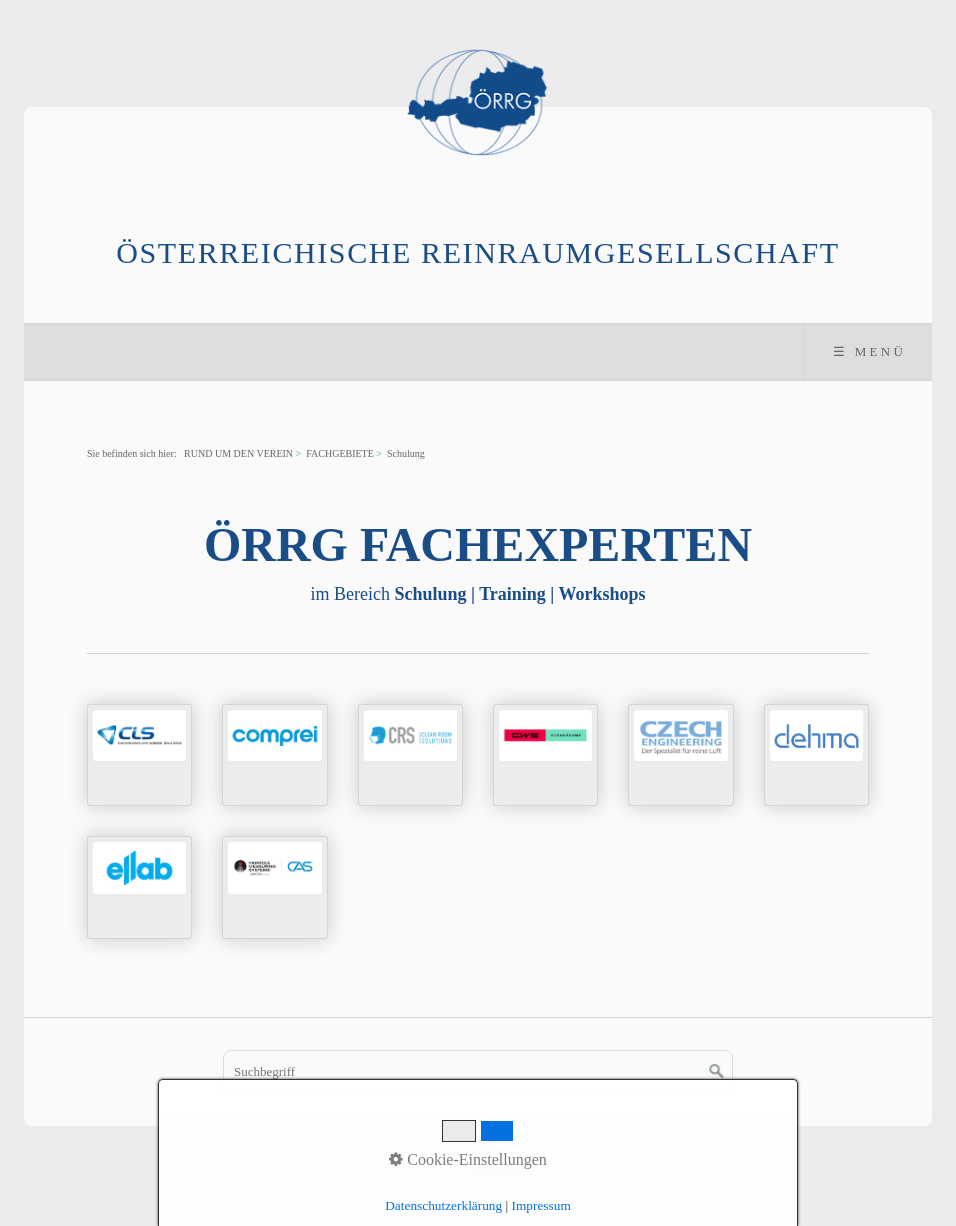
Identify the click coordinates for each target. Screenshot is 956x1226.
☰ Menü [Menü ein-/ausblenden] (869, 351)
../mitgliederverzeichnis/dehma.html (816, 755)
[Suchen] (717, 1072)
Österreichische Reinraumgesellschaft (477, 252)
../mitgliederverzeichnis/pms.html (274, 887)
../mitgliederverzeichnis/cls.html (139, 755)
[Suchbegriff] (478, 1072)
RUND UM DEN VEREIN (238, 453)
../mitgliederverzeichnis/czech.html (680, 755)
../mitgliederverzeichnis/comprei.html (274, 755)
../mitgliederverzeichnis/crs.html (410, 755)
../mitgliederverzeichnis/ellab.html (139, 887)
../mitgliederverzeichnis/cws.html (545, 755)
